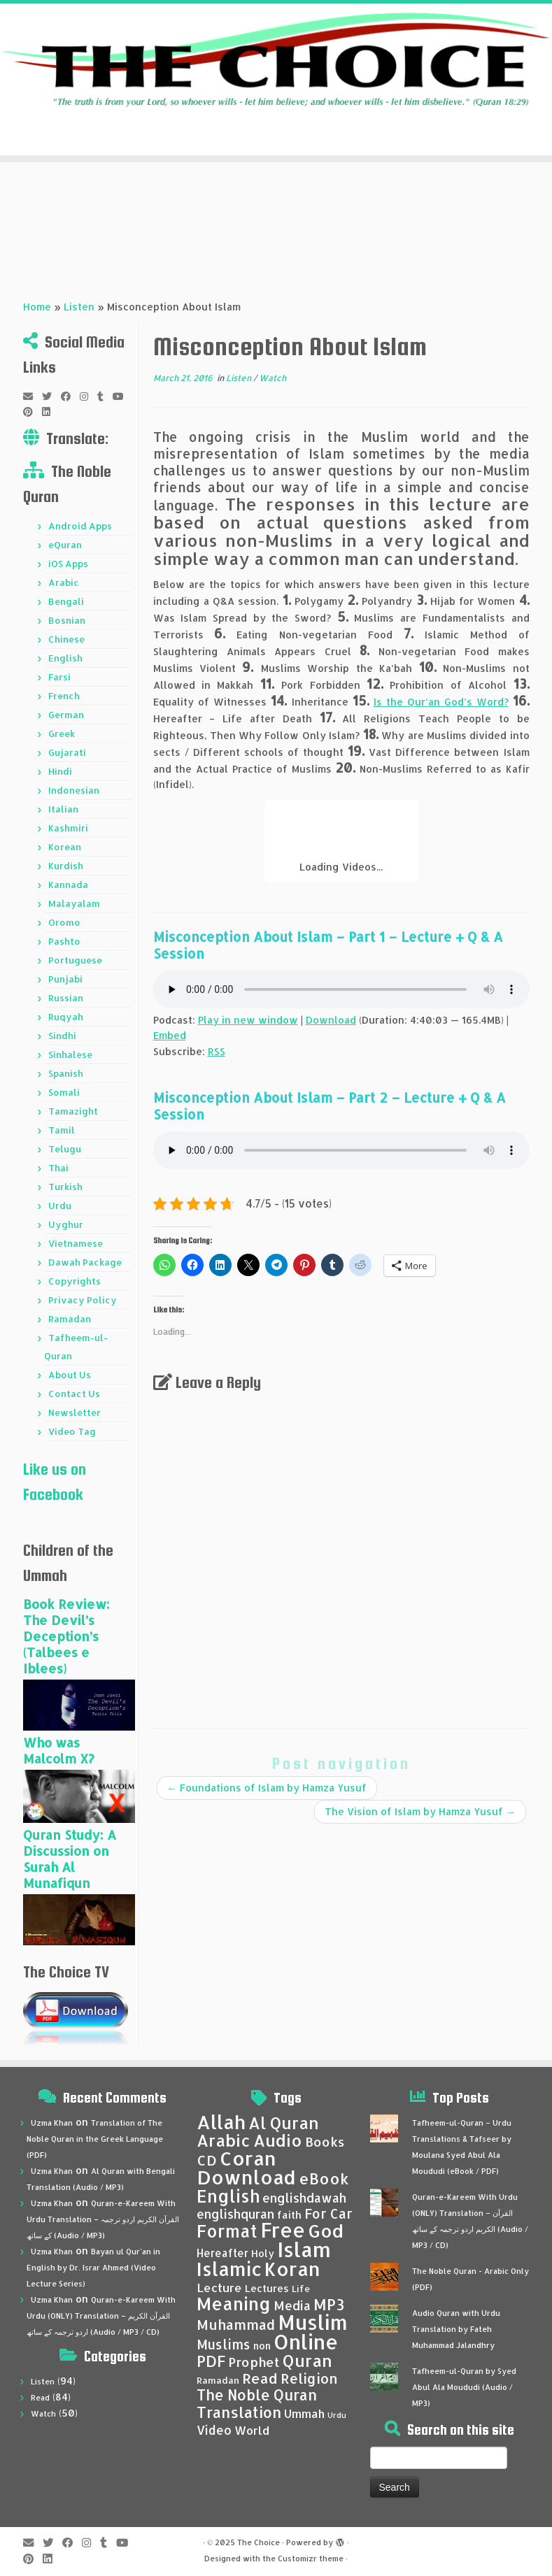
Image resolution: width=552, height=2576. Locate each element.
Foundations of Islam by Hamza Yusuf (267, 1788)
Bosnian (66, 620)
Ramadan (69, 1318)
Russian (65, 997)
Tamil (61, 1130)
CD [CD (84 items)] (207, 2160)
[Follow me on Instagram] (88, 396)
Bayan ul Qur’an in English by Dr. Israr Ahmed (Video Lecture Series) (93, 2268)
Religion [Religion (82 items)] (309, 2378)
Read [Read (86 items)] (260, 2378)
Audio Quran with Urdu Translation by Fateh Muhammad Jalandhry (456, 2329)
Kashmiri (68, 827)
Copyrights (74, 1281)
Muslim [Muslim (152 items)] (313, 2322)
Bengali (66, 601)
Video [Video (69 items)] (214, 2430)
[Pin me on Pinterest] (32, 412)
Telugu (64, 1148)
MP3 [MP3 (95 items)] (328, 2304)
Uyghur (65, 1224)
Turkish (65, 1186)
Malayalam (74, 903)
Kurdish (65, 865)
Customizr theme (311, 2558)
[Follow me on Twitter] (51, 396)
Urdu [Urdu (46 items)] (336, 2415)
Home (37, 307)
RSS (216, 1051)
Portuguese (75, 960)
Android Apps (80, 525)
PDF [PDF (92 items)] (211, 2361)
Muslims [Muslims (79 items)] (223, 2344)
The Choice (258, 2542)
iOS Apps (68, 563)
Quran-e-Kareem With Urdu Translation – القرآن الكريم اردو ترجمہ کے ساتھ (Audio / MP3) (103, 2219)
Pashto (64, 941)
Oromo (64, 922)
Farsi (59, 676)
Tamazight (73, 1111)
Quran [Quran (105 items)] (307, 2360)
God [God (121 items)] (326, 2230)
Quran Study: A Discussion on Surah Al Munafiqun (69, 1858)
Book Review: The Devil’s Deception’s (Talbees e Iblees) (66, 1636)
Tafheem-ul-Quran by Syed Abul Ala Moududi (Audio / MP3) (464, 2387)
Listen (79, 307)
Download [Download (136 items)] (246, 2177)
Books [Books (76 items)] (325, 2141)
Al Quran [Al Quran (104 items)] (283, 2122)
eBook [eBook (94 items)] (324, 2178)
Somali (64, 1092)
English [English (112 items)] (228, 2196)
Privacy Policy (82, 1299)
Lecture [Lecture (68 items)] (219, 2287)
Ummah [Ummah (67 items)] (304, 2413)
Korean (64, 846)
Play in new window (248, 1020)
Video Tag (72, 1431)
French (64, 695)
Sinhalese (70, 1054)
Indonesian (73, 790)
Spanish (65, 1073)
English (65, 658)
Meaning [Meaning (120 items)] (234, 2303)
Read (40, 2398)
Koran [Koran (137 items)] (292, 2268)
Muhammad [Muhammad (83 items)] (236, 2324)
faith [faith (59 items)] (289, 2214)
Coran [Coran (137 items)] (248, 2158)
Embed (169, 1035)
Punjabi (65, 979)
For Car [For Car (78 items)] (328, 2213)
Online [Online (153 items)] (306, 2341)
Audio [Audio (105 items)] (277, 2140)
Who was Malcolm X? (58, 1750)
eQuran (65, 544)
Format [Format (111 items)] (227, 2231)
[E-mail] (32, 396)
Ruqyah (65, 1016)
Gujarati (67, 752)
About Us (69, 1374)
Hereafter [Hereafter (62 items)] (222, 2253)
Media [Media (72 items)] (292, 2305)
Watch (272, 378)
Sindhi (62, 1035)
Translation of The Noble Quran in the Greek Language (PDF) (95, 2139)
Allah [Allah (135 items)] (221, 2122)
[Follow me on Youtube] (123, 396)
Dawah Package (85, 1262)
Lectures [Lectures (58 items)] (267, 2288)
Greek (61, 733)
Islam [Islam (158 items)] (304, 2249)
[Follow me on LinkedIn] (50, 412)
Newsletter (74, 1412)
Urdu (59, 1205)
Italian (63, 809)
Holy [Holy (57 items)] (262, 2253)
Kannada (68, 884)
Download (331, 1020)
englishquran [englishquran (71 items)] (235, 2213)
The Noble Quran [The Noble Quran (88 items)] (257, 2395)
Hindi (60, 771)
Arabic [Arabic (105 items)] (223, 2140)
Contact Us (74, 1393)
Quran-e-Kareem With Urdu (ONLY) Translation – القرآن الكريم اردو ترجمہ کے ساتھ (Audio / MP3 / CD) (101, 2316)
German (66, 714)
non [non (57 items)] (262, 2346)
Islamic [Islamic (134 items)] (229, 2268)
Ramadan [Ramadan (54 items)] (218, 2380)
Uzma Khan (52, 2123)
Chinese (66, 639)
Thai (58, 1167)
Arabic (63, 582)
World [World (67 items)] (251, 2430)
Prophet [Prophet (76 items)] (254, 2362)
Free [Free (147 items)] (282, 2229)
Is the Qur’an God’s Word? (441, 702)
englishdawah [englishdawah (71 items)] (304, 2197)
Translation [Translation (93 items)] (239, 2412)
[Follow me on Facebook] (70, 396)
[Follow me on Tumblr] (105, 396)
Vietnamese (75, 1243)
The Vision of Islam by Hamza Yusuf (420, 1811)
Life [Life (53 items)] (301, 2288)
